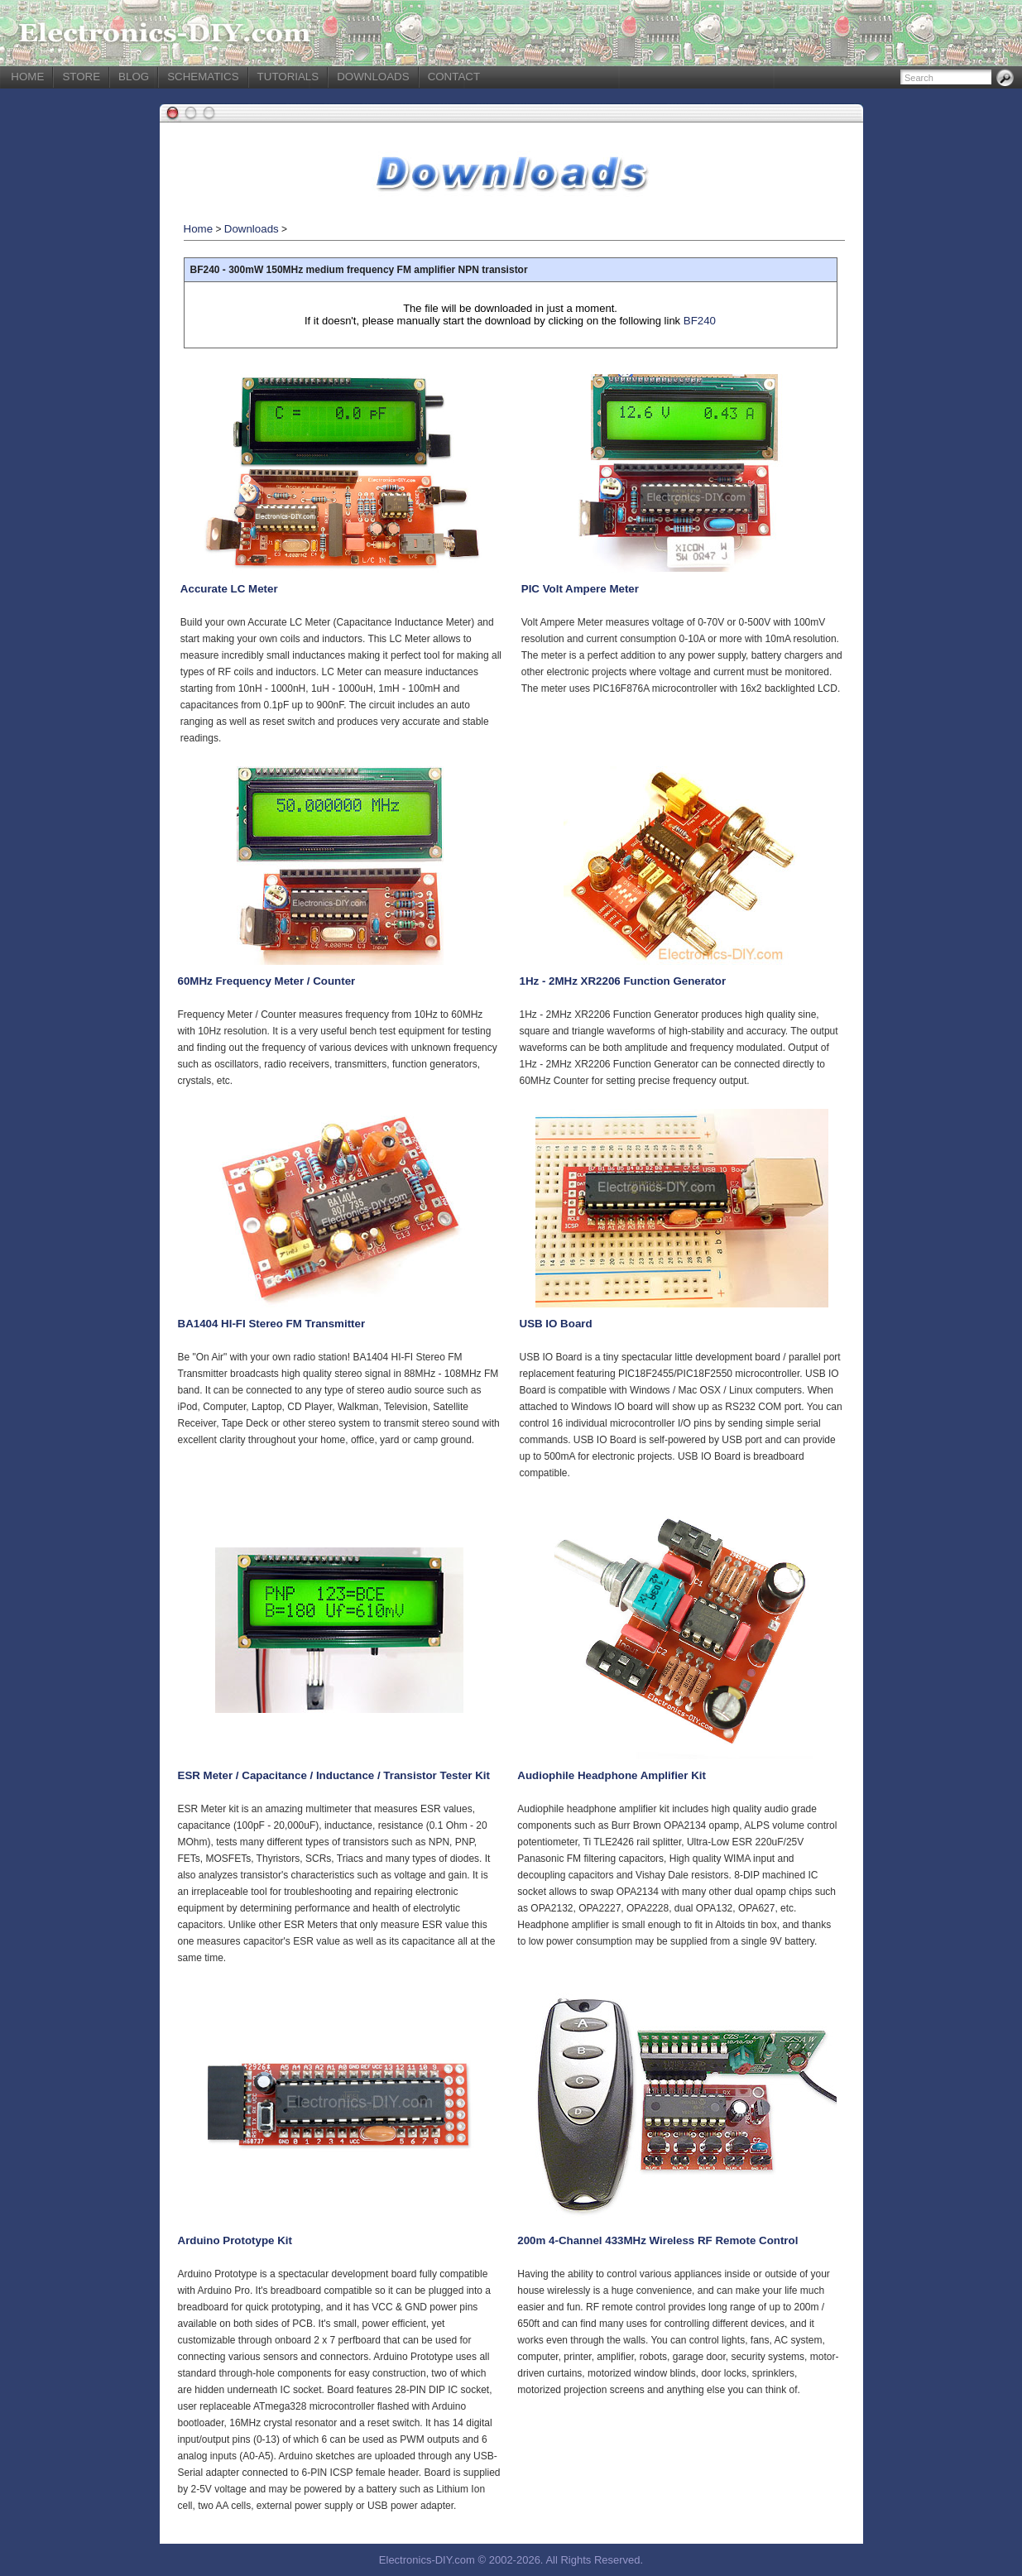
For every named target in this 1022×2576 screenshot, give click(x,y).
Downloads (251, 229)
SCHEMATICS (202, 76)
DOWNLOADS (373, 76)
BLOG (133, 76)
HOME (27, 76)
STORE (81, 76)
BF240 (700, 320)
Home (199, 229)
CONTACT (454, 76)
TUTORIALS (288, 76)
